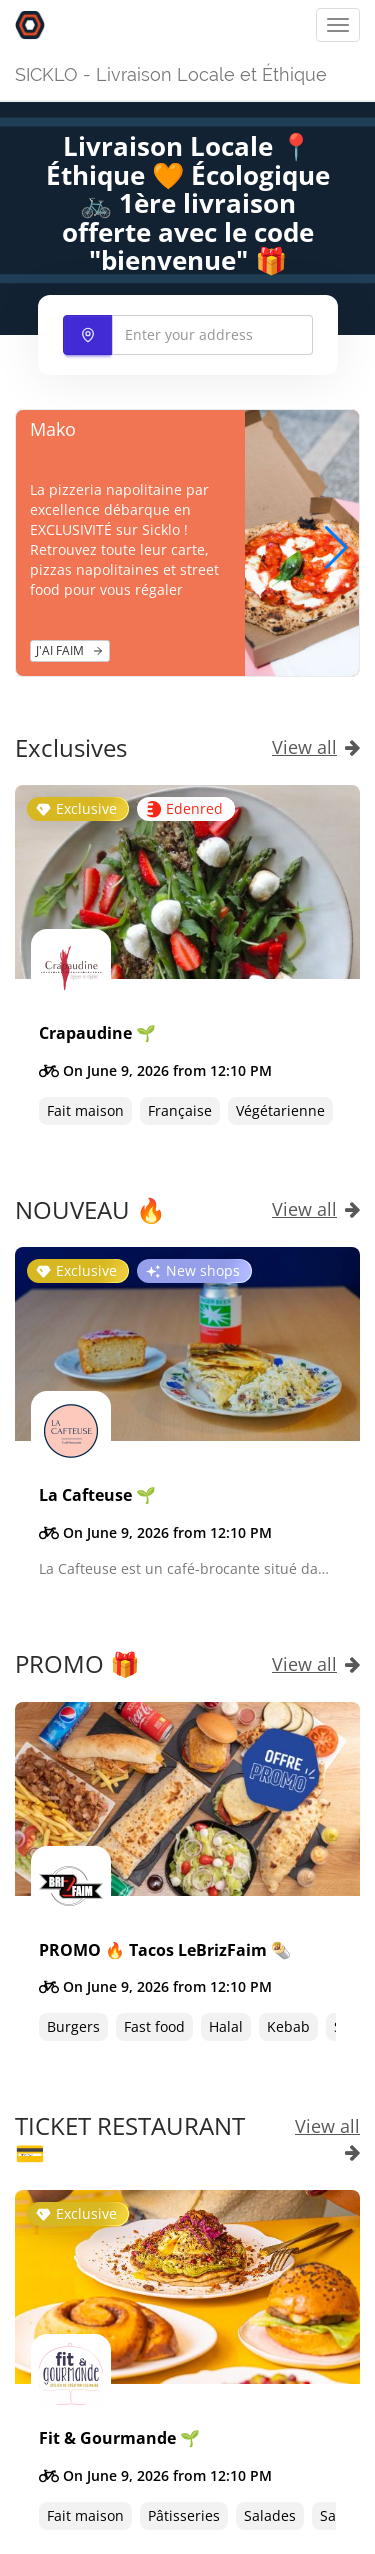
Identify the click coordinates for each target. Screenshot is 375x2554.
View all (316, 747)
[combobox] (188, 335)
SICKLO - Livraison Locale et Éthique (171, 74)
